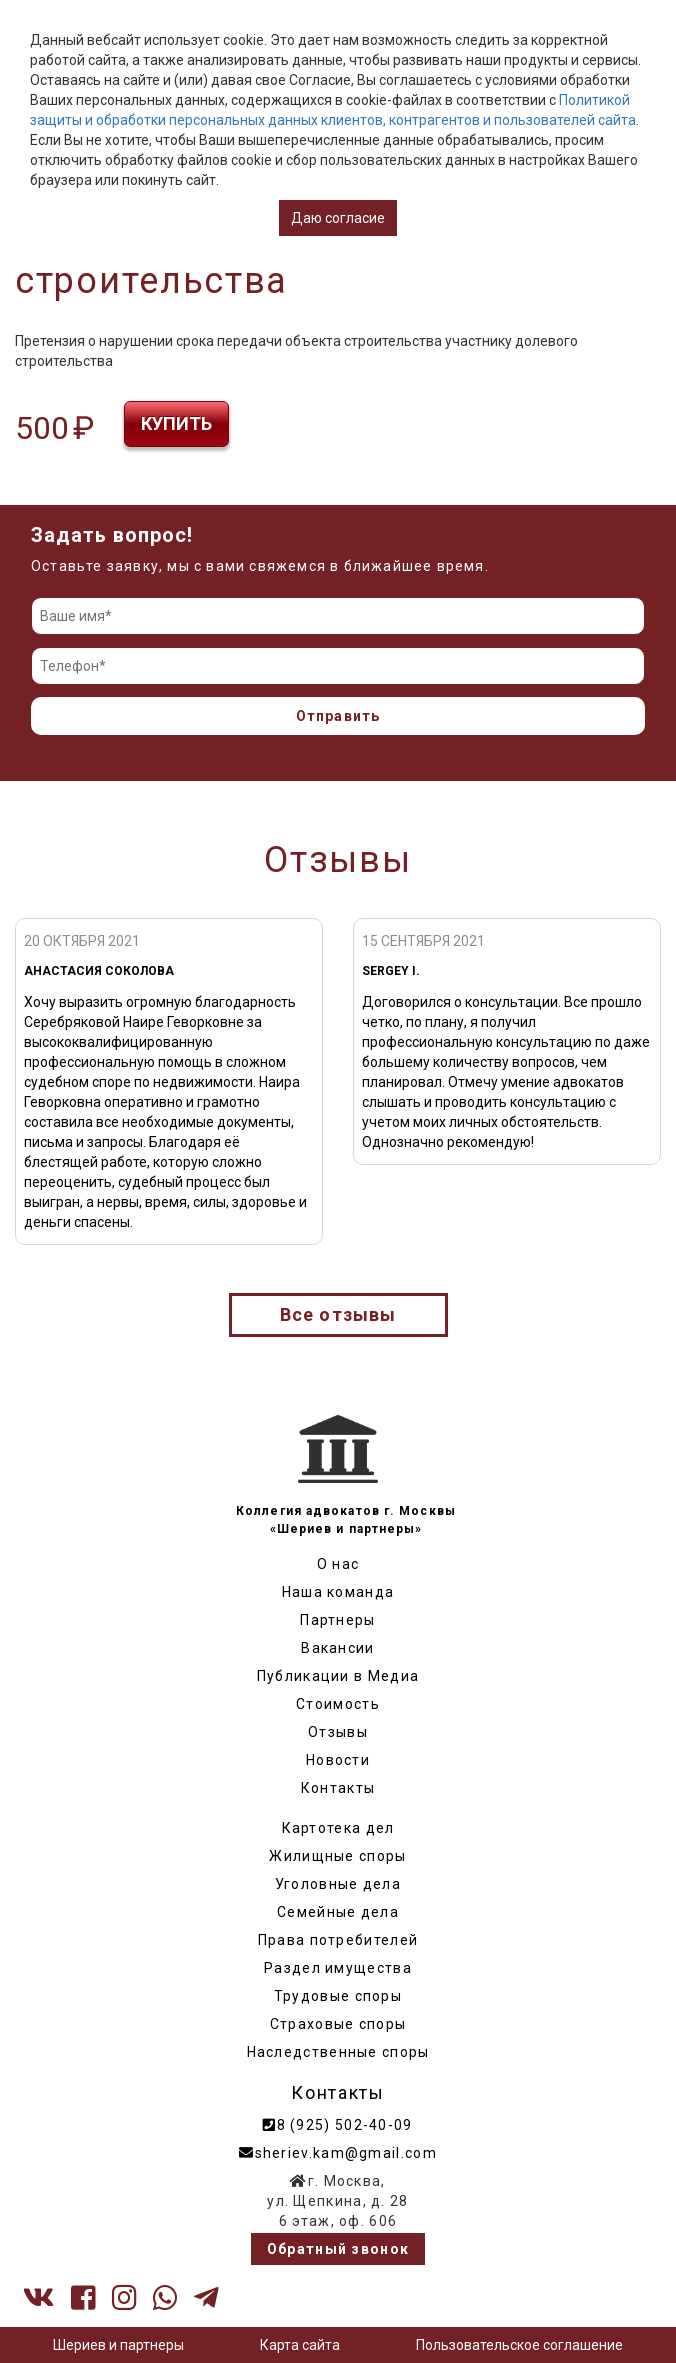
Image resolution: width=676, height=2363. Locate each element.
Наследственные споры (338, 2052)
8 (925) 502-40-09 (337, 2125)
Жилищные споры (337, 1856)
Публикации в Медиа (338, 1676)
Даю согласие (338, 218)
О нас (338, 1564)
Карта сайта (300, 2345)
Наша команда (338, 1592)
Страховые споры (338, 2024)
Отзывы (338, 1732)
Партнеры (337, 1620)
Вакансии (337, 1648)
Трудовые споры (338, 1996)
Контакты (338, 1788)
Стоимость (338, 1704)
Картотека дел (338, 1828)
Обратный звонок (338, 2249)
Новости (338, 1760)
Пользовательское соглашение (519, 2345)
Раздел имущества (338, 1968)
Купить (176, 423)
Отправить (338, 716)
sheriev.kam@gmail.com (338, 2153)
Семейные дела (338, 1912)
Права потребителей (338, 1940)
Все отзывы (338, 1314)
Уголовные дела (338, 1884)
